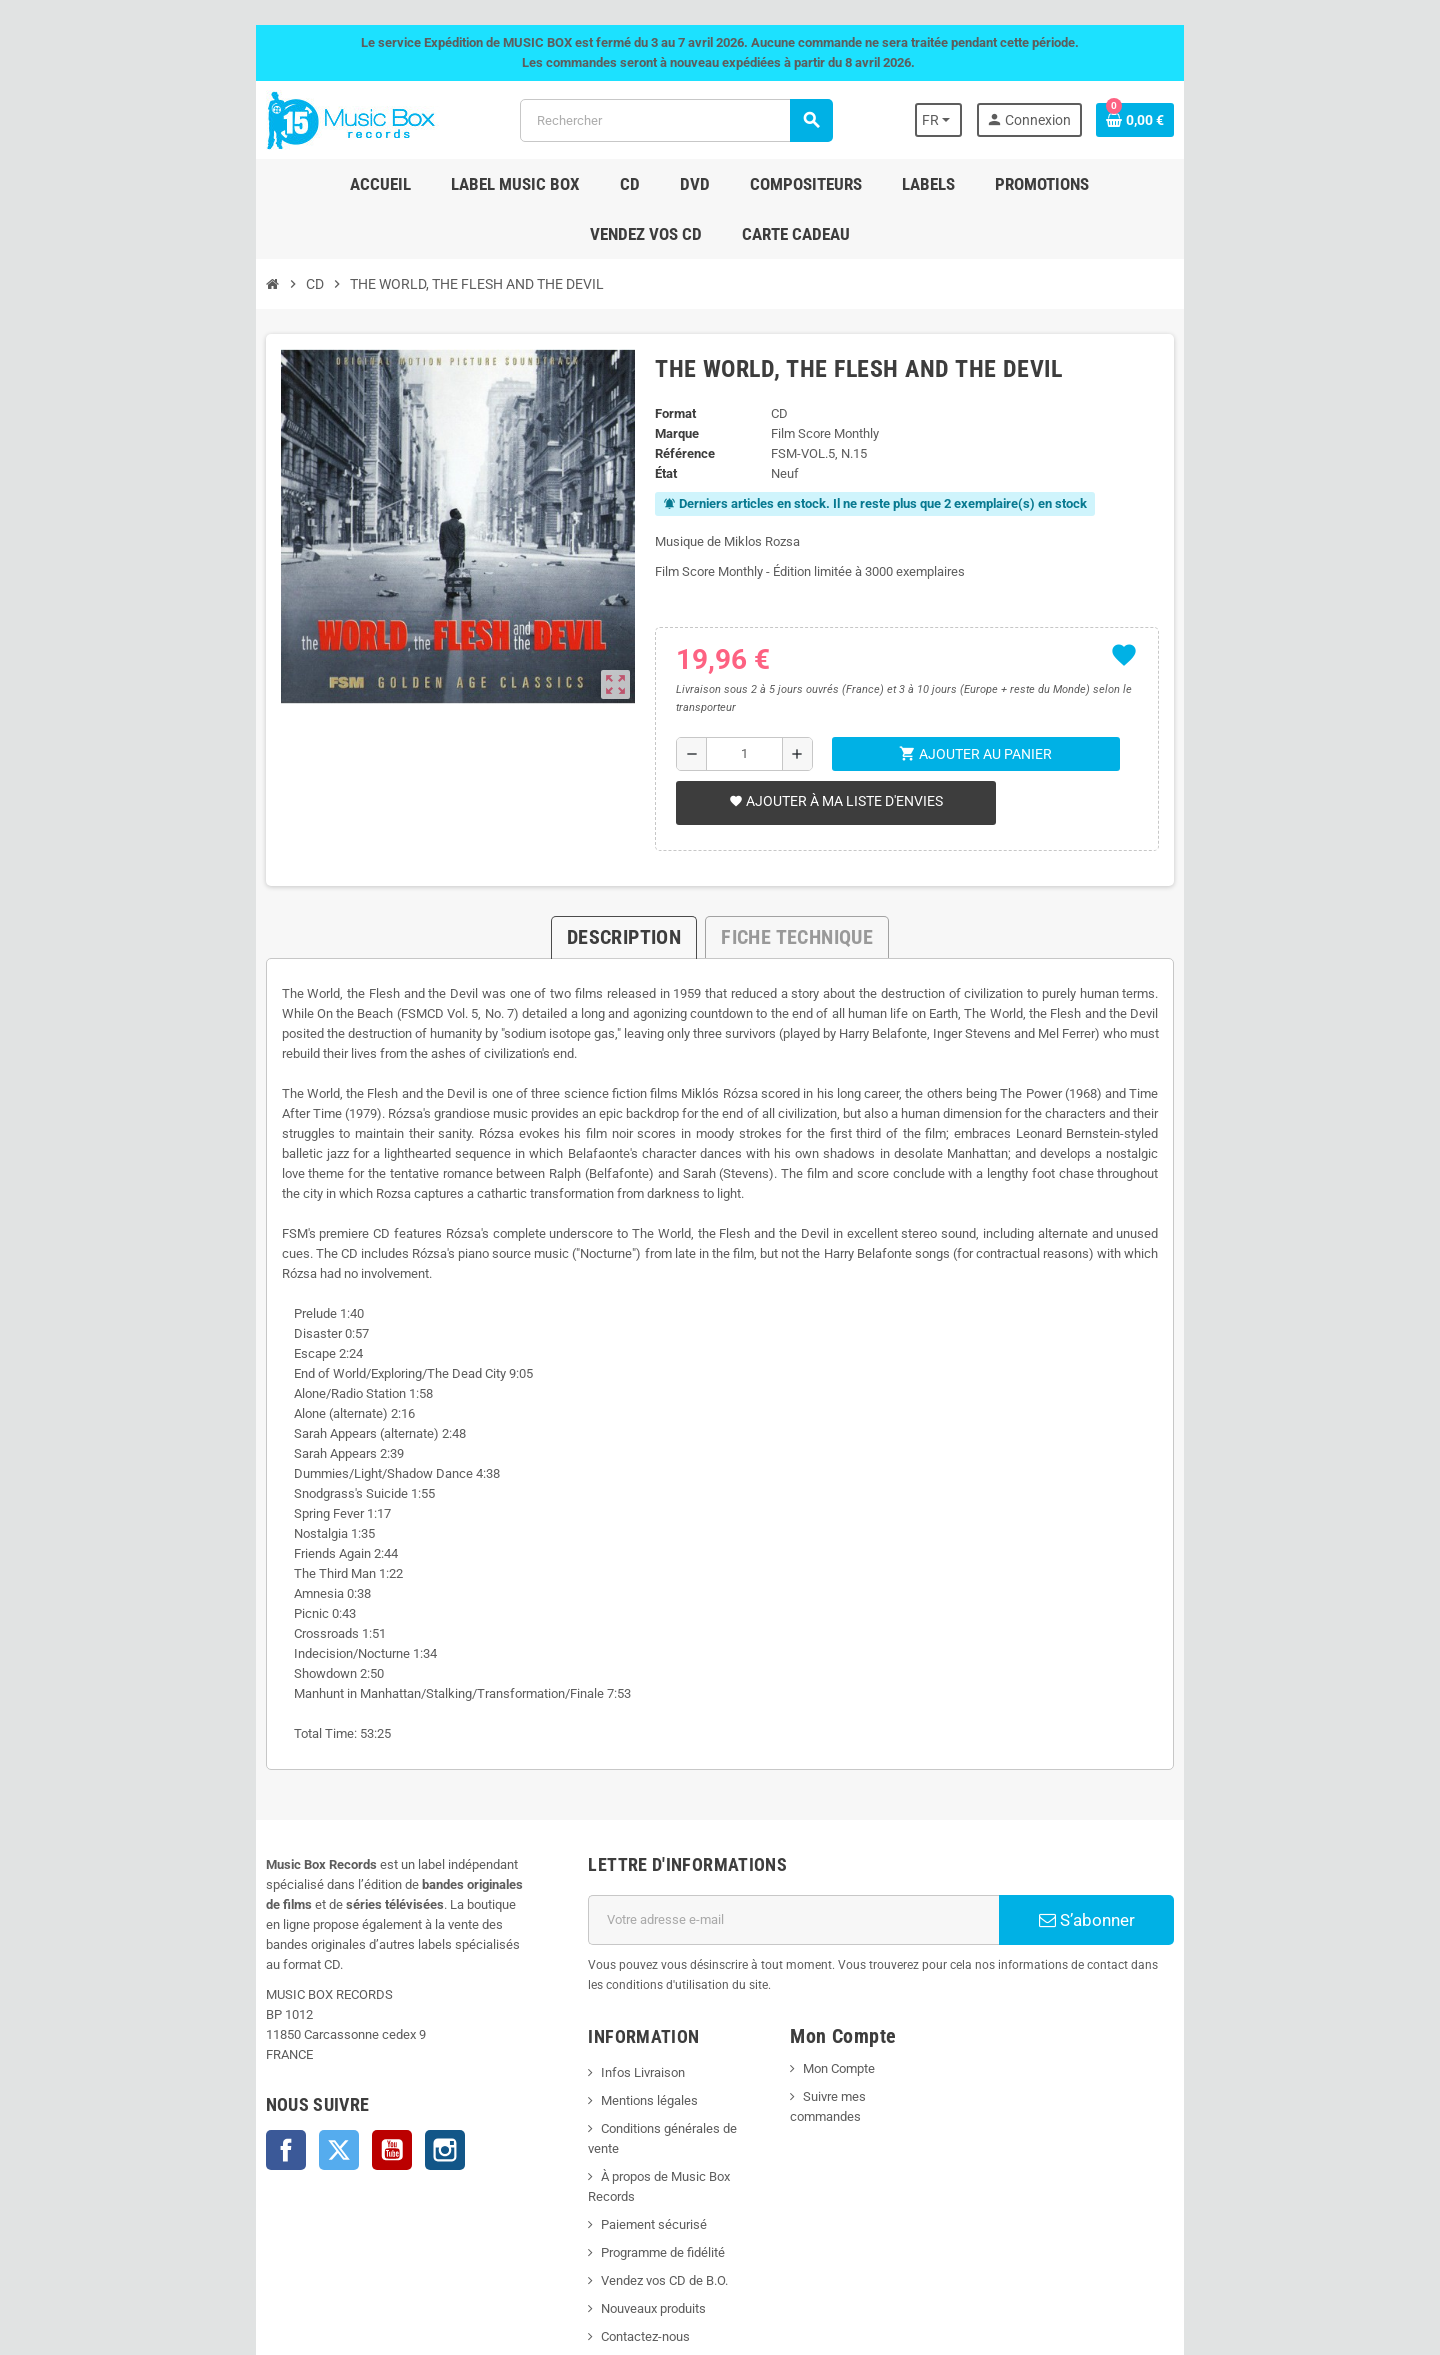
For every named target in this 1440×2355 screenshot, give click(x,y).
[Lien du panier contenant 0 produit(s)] (1271, 120)
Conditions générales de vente (641, 1980)
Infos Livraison (598, 1924)
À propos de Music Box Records (645, 2008)
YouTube (256, 1982)
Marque (655, 383)
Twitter (203, 1982)
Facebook (150, 1982)
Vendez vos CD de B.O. (619, 2092)
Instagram (309, 1982)
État (644, 423)
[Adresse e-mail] (811, 1792)
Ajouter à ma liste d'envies (820, 733)
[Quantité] (734, 686)
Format (653, 363)
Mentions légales (604, 1952)
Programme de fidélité (618, 2064)
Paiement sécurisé (609, 2036)
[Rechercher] (670, 120)
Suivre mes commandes (887, 1948)
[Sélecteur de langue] (1063, 120)
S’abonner (1195, 1792)
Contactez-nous (600, 2148)
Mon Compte (855, 1920)
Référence (663, 403)
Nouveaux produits (608, 2120)
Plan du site (589, 2176)
